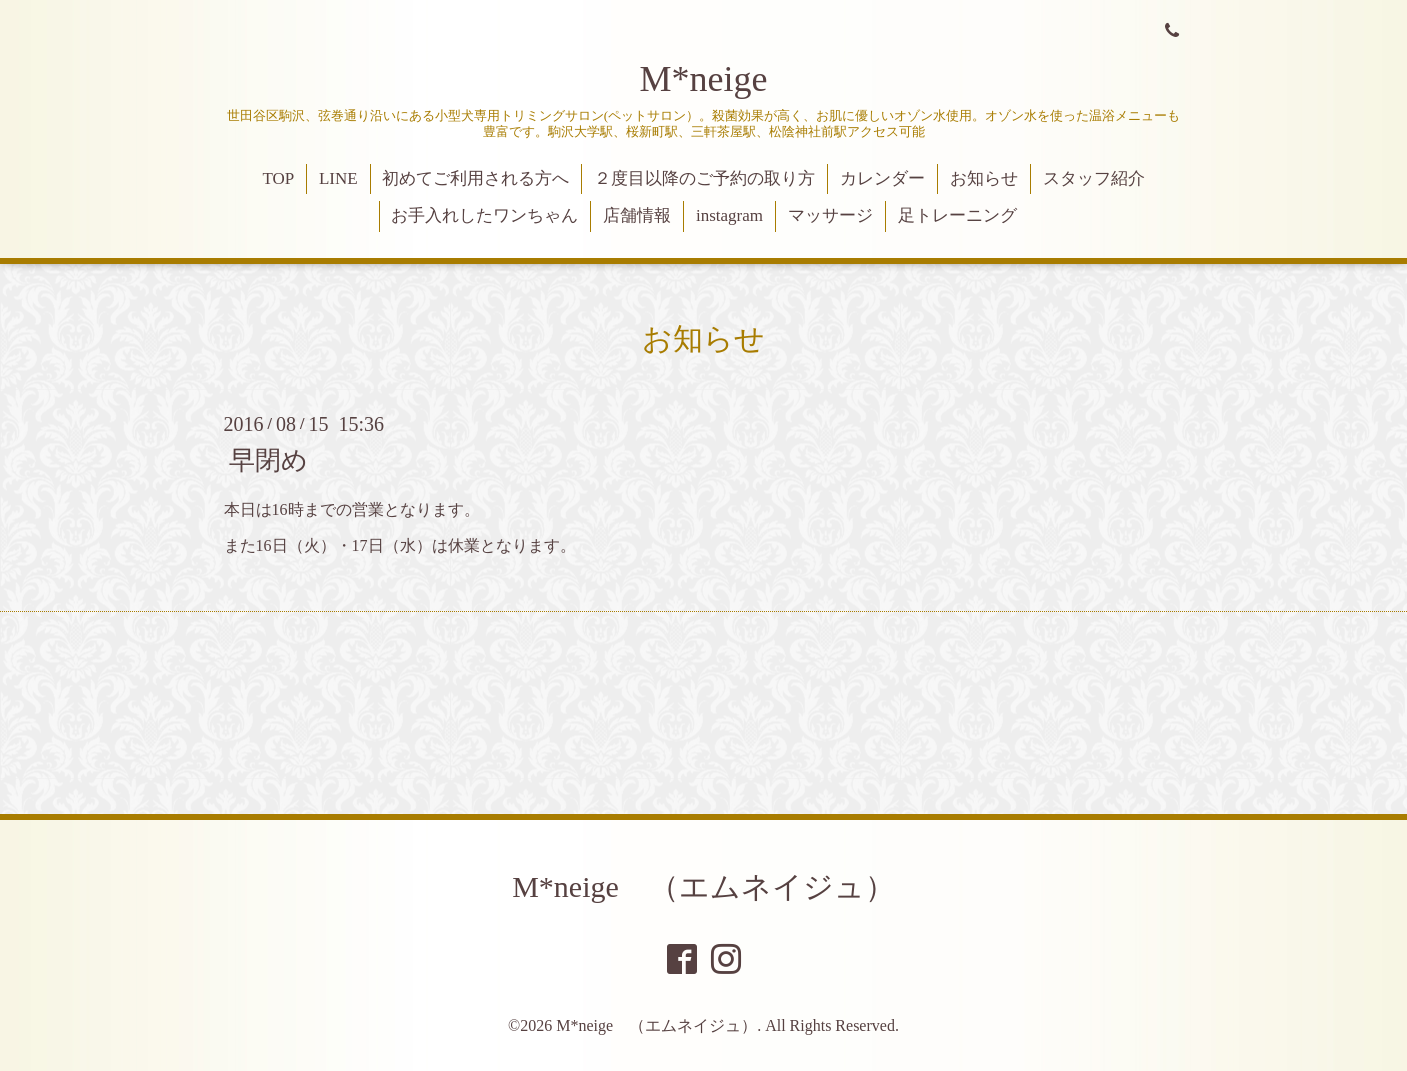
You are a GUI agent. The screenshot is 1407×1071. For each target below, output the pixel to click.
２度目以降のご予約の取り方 (704, 178)
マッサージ (830, 215)
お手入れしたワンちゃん (484, 215)
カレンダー (882, 178)
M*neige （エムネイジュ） (703, 886)
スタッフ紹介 (1094, 178)
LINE (338, 178)
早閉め (268, 459)
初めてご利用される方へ (475, 178)
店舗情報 (637, 215)
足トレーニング (957, 215)
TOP (278, 178)
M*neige (704, 79)
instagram (729, 215)
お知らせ (984, 178)
